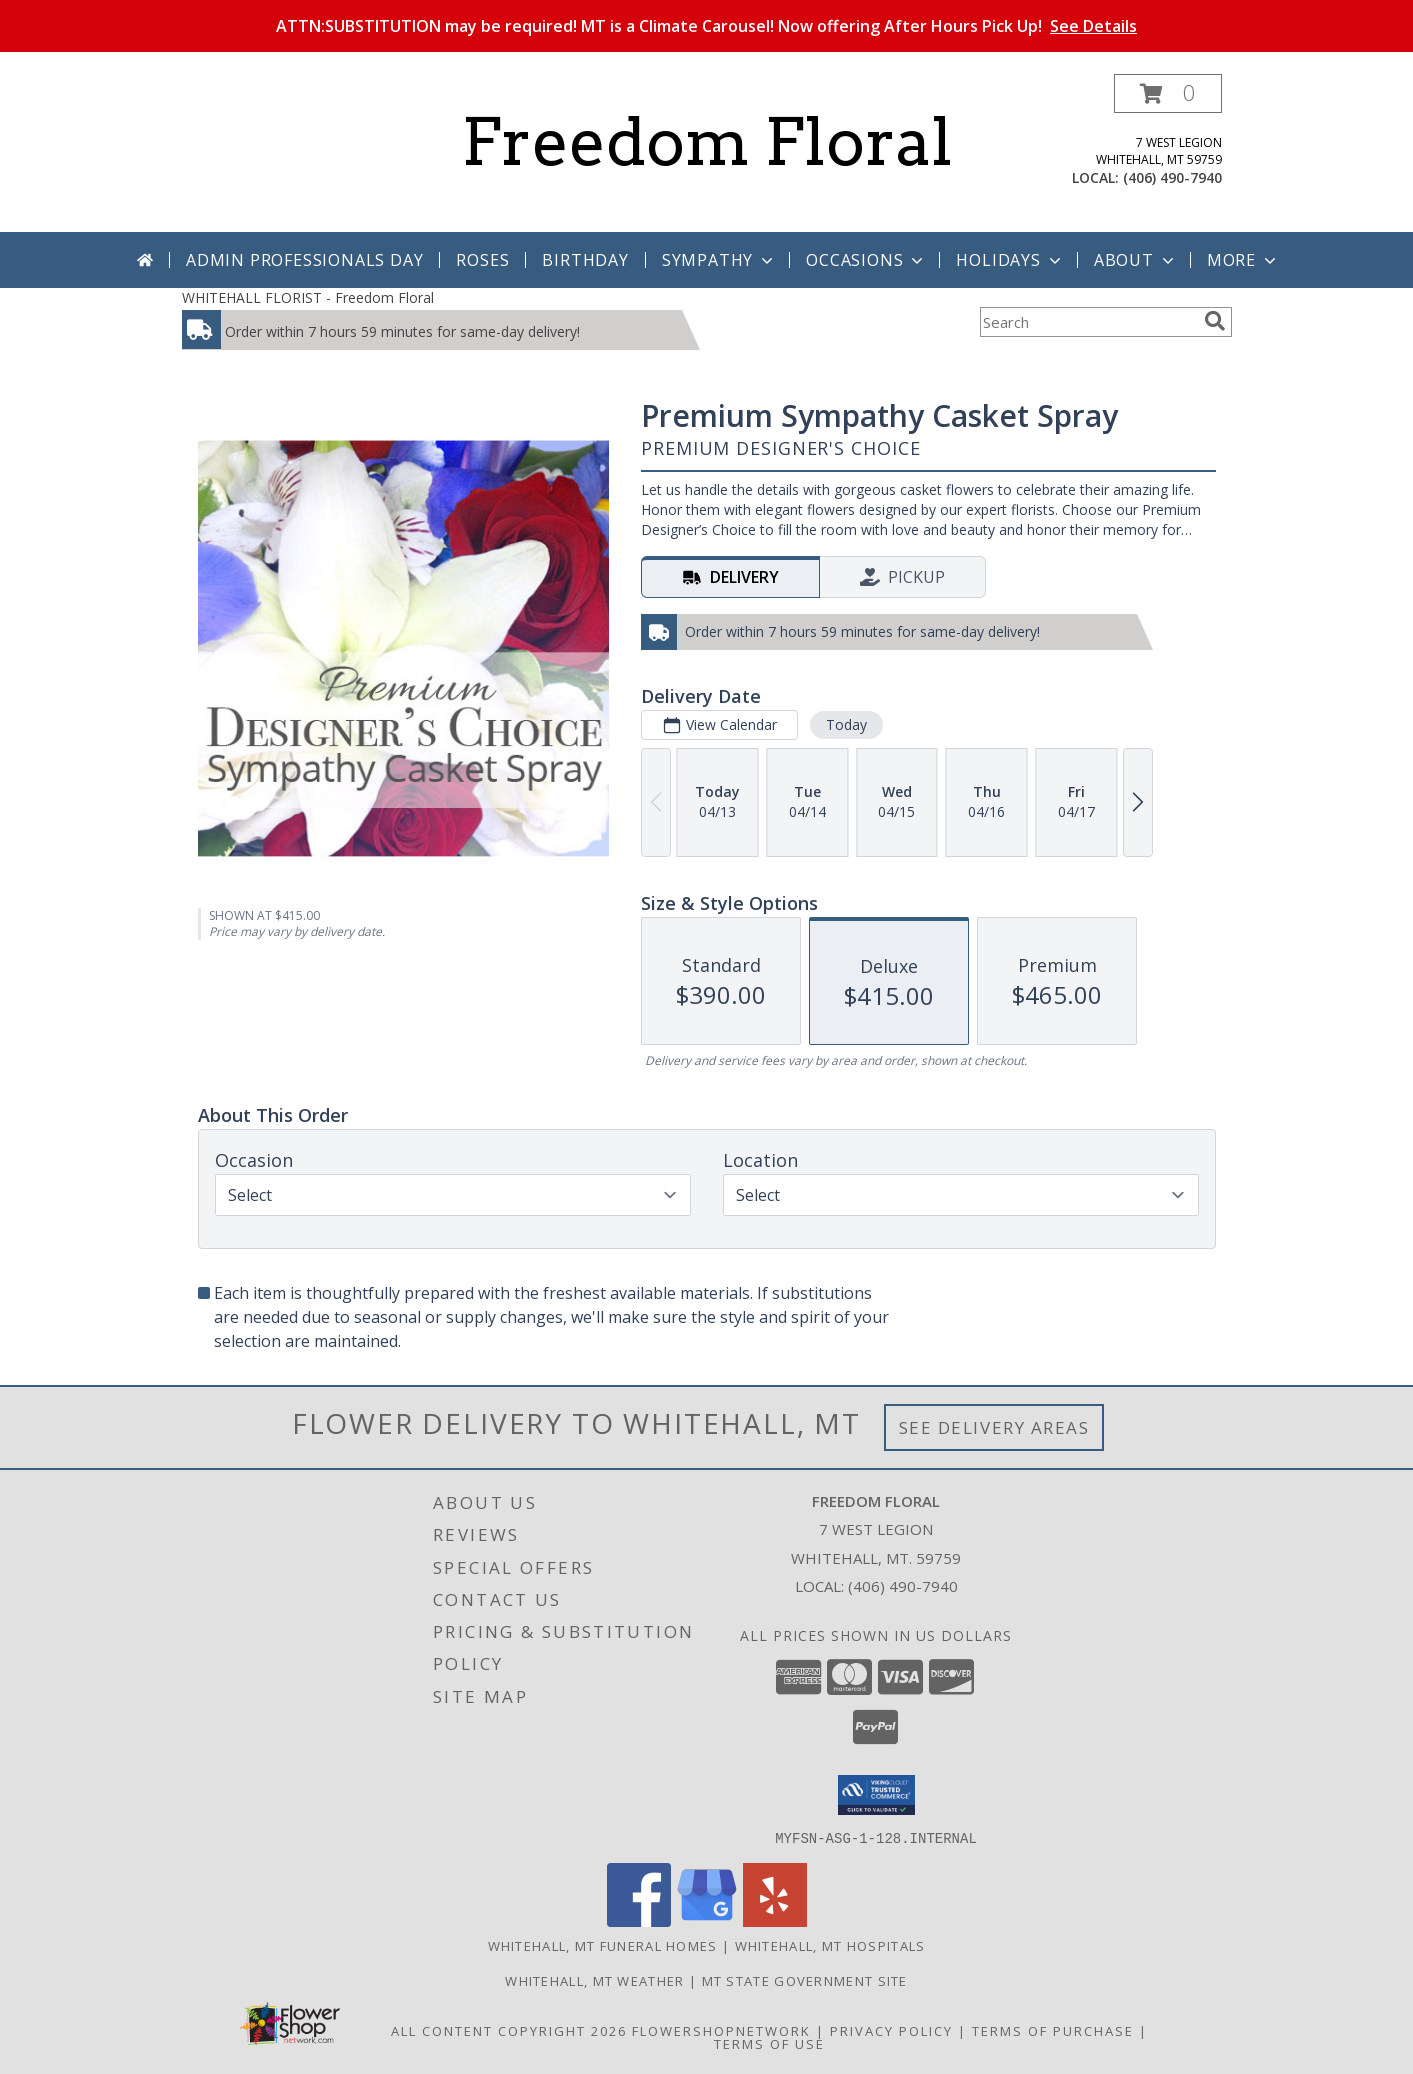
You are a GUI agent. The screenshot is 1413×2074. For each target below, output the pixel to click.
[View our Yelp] (775, 1920)
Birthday (585, 260)
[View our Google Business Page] (707, 1920)
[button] (1168, 93)
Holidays (1010, 260)
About (1136, 260)
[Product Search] (1088, 322)
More (1243, 260)
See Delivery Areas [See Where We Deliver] (994, 1427)
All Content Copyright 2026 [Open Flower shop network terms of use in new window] (509, 2030)
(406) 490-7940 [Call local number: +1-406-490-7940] (1172, 177)
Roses (482, 260)
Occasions (866, 260)
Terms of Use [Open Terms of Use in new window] (769, 2043)
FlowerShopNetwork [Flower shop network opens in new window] (721, 2030)
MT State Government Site (805, 1980)
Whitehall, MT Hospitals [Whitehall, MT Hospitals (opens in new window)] (830, 1945)
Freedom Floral (707, 142)
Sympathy (719, 260)
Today (845, 724)
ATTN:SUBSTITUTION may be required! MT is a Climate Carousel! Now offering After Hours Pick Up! (706, 26)
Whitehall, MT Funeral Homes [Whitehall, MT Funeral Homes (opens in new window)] (603, 1945)
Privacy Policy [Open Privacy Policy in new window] (891, 2030)
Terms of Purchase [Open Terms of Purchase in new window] (1053, 2030)
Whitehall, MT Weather (594, 1980)
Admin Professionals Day (304, 260)
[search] (1215, 321)
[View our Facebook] (639, 1920)
